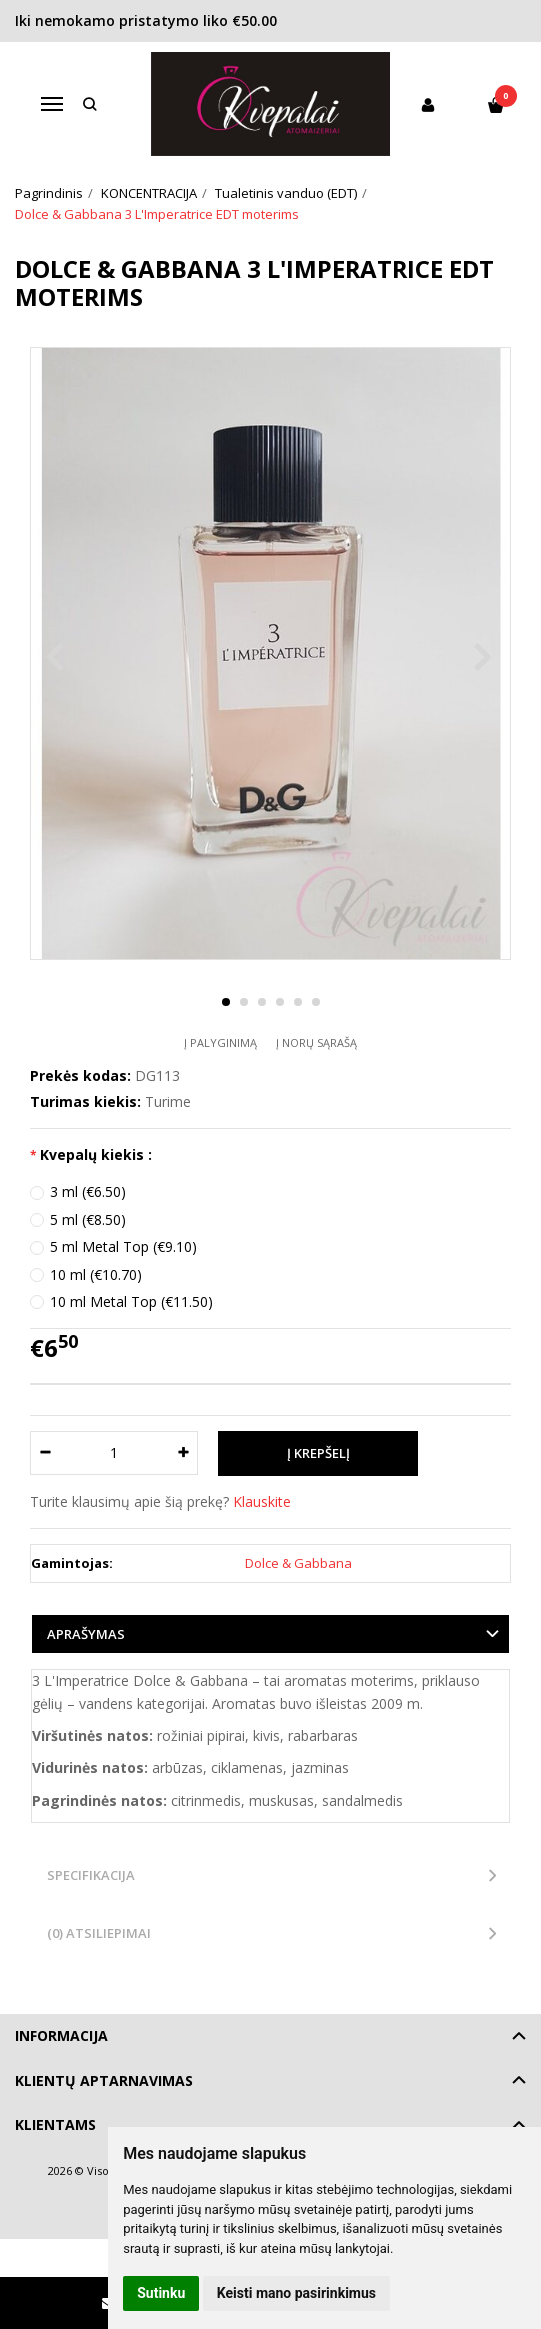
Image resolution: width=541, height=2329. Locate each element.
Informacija (61, 2035)
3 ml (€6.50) (88, 1191)
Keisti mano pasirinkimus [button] (296, 2293)
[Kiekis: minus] (44, 1453)
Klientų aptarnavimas (104, 2080)
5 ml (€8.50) (88, 1219)
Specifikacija (91, 1875)
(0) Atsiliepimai (99, 1933)
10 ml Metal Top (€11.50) (131, 1301)
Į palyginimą (220, 1042)
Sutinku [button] (161, 2293)
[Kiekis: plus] (183, 1453)
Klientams (55, 2124)
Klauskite (262, 1501)
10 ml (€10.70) (96, 1274)
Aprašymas (86, 1634)
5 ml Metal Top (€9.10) (123, 1246)
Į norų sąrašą (316, 1042)
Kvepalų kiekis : (96, 1154)
